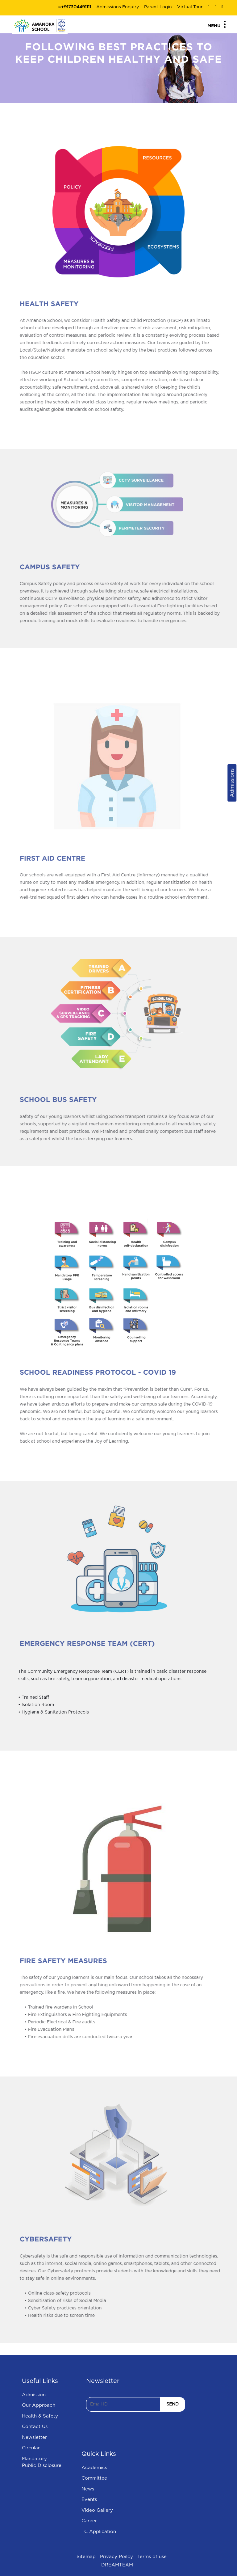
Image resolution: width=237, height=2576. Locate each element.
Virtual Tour (190, 7)
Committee (94, 2478)
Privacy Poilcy (116, 2556)
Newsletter (34, 2437)
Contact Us (35, 2426)
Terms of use (152, 2556)
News (87, 2489)
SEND (172, 2404)
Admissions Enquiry (117, 7)
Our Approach (38, 2405)
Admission (34, 2395)
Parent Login (158, 7)
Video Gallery (97, 2510)
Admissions (232, 782)
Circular (31, 2448)
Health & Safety (40, 2416)
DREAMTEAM (117, 2565)
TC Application (98, 2531)
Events (89, 2499)
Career (89, 2521)
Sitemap (86, 2556)
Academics (94, 2467)
